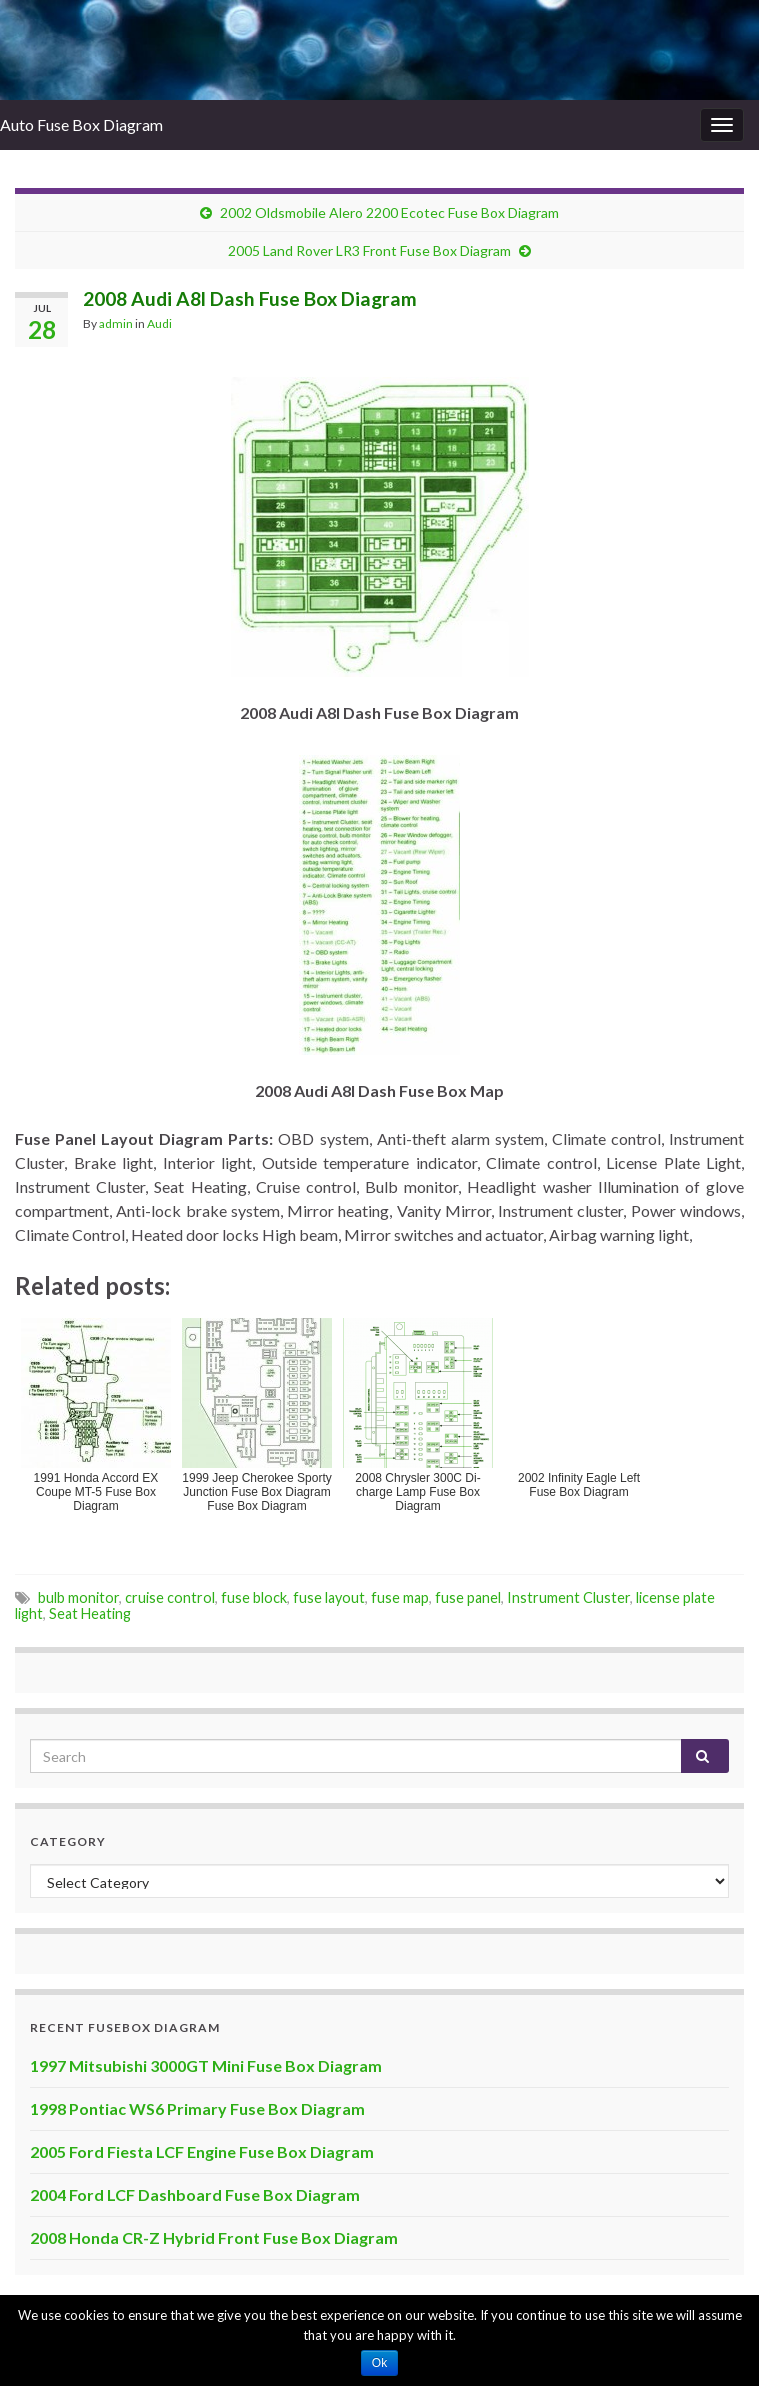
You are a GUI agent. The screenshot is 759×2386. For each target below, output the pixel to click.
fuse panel (468, 1597)
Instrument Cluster (568, 1597)
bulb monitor (78, 1597)
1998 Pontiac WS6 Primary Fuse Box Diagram (197, 2108)
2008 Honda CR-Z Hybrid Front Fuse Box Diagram (214, 2237)
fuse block (254, 1597)
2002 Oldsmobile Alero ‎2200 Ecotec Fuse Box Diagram (389, 212)
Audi (159, 323)
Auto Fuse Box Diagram (81, 124)
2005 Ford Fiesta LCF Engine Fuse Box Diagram (202, 2151)
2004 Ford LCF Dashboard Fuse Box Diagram (195, 2194)
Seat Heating (90, 1613)
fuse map (400, 1597)
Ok (379, 2363)
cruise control (170, 1597)
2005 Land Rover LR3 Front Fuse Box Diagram (369, 250)
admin (116, 323)
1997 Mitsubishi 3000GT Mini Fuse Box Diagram (206, 2065)
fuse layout (329, 1597)
